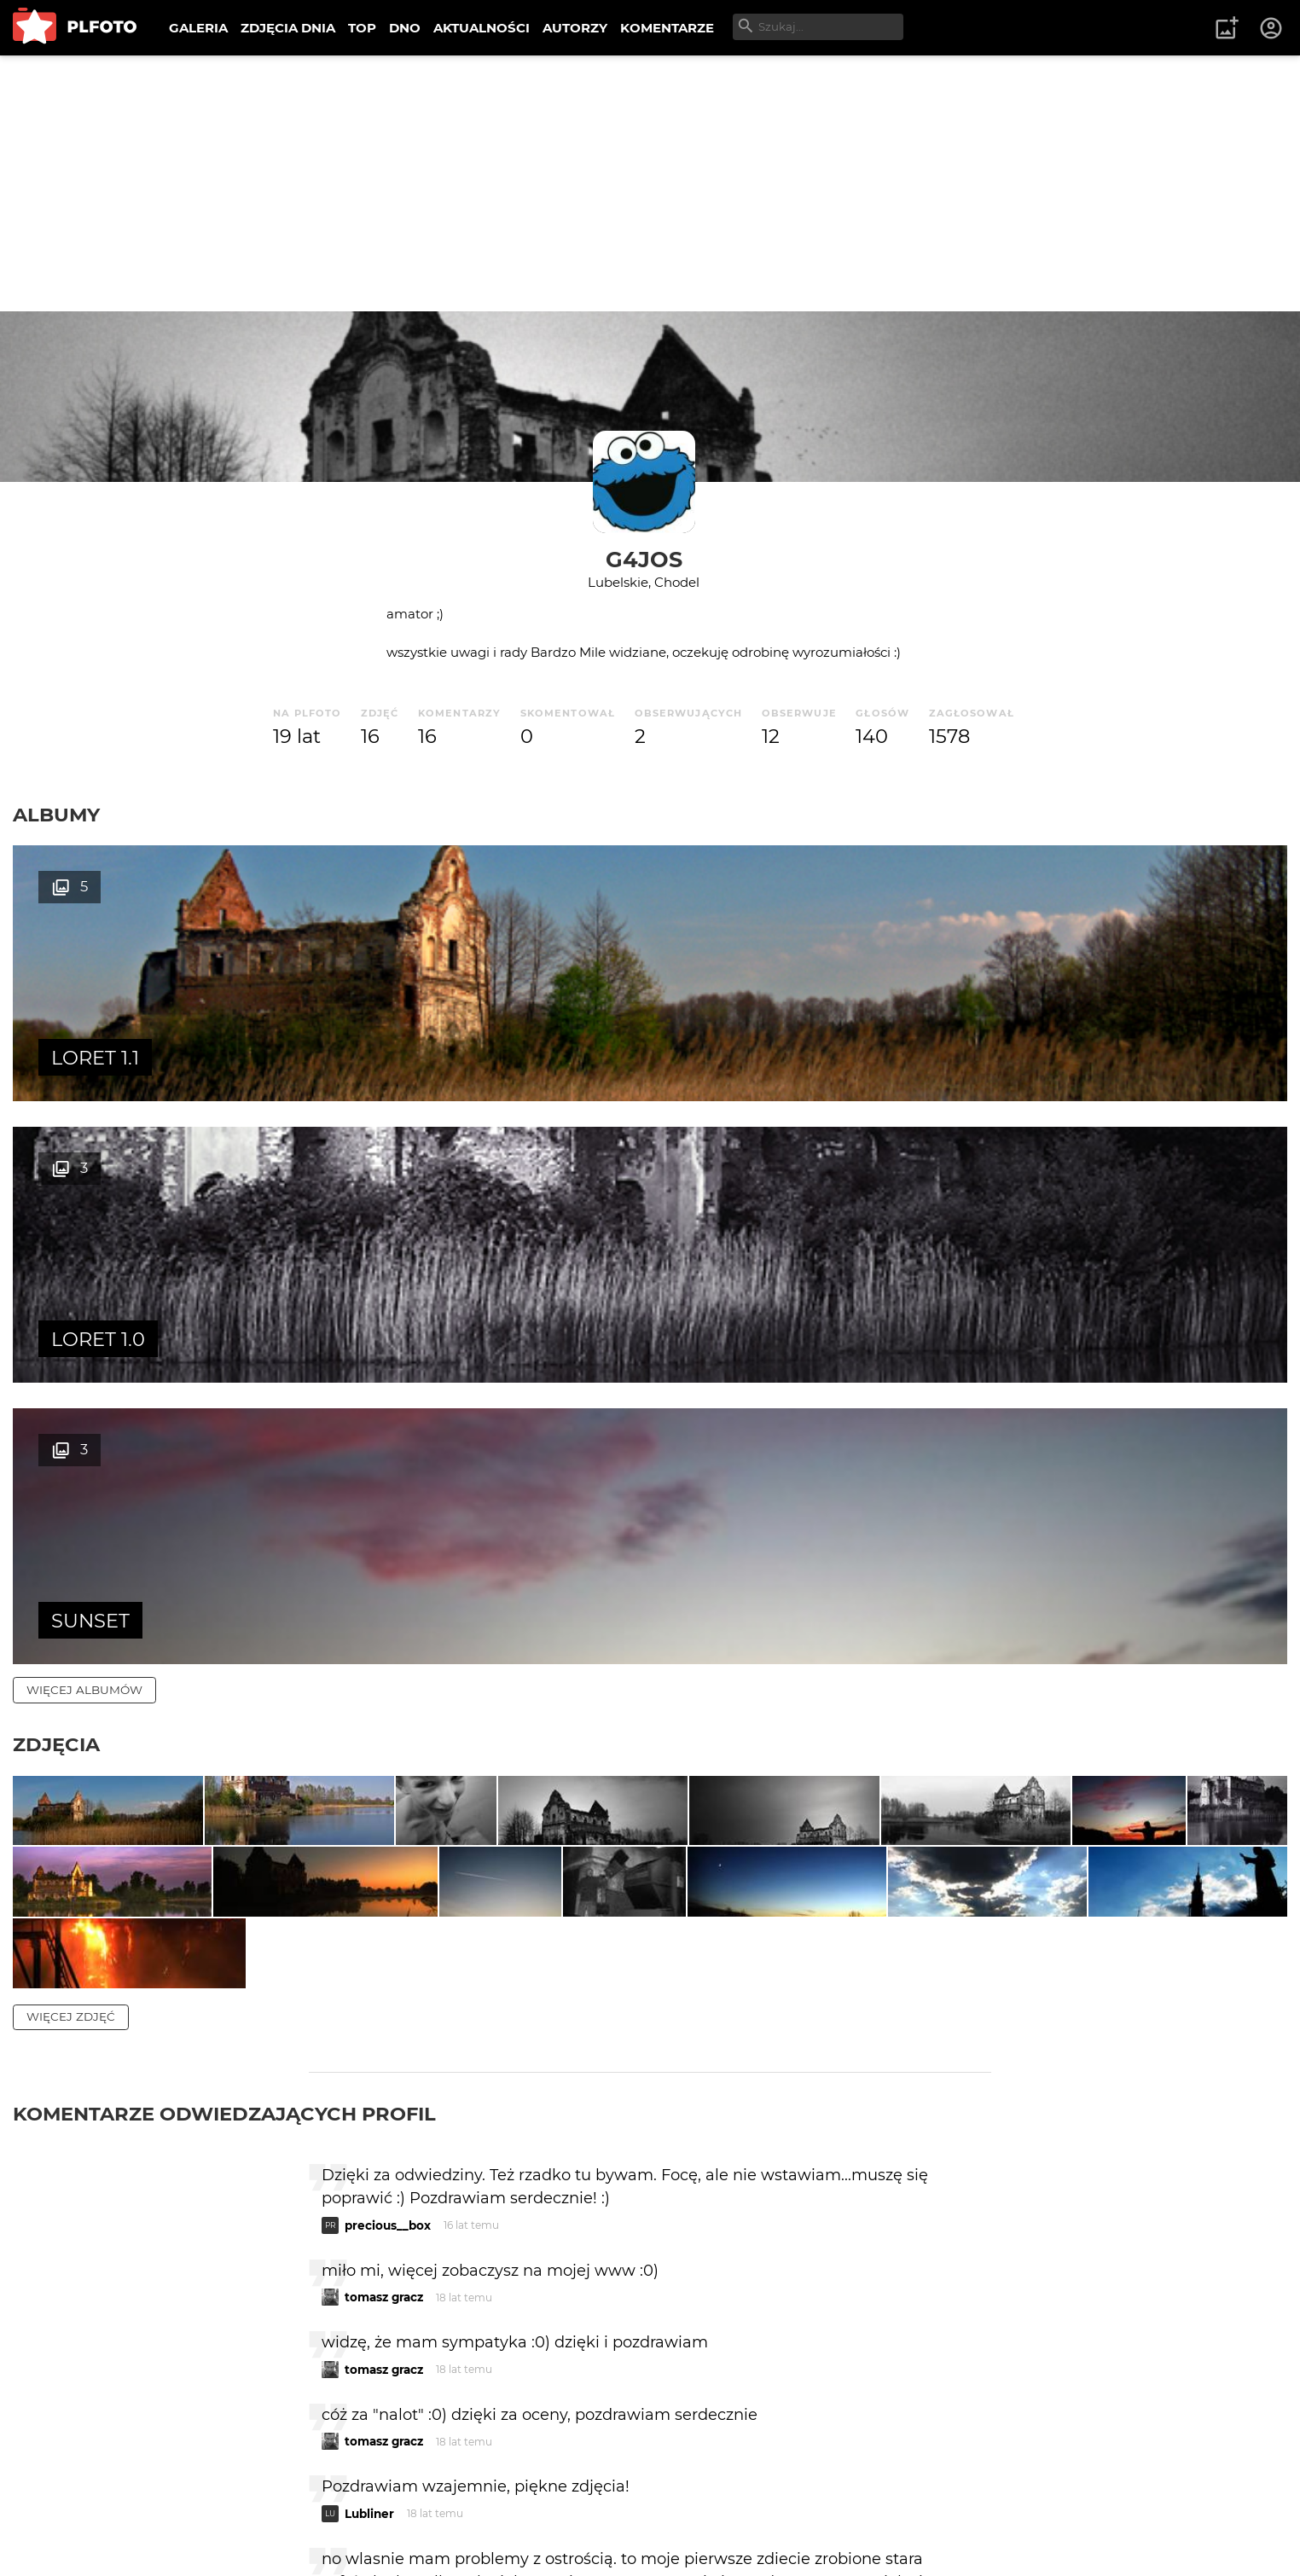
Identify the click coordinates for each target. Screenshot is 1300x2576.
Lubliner (369, 2125)
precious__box (388, 1837)
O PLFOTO (61, 2507)
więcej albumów (84, 1127)
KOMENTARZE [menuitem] (667, 28)
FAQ (249, 2507)
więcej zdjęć (70, 1628)
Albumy (56, 815)
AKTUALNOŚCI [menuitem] (481, 28)
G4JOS (644, 559)
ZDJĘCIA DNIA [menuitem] (288, 28)
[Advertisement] (650, 183)
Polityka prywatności (187, 2536)
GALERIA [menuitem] (198, 28)
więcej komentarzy (93, 2389)
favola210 (372, 2243)
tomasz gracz (384, 1909)
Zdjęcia (56, 1181)
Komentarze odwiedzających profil (224, 1726)
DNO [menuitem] (405, 28)
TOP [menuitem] (362, 28)
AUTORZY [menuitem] (575, 28)
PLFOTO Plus (165, 2507)
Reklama (318, 2507)
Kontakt (401, 2507)
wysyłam (931, 2315)
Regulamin (61, 2536)
